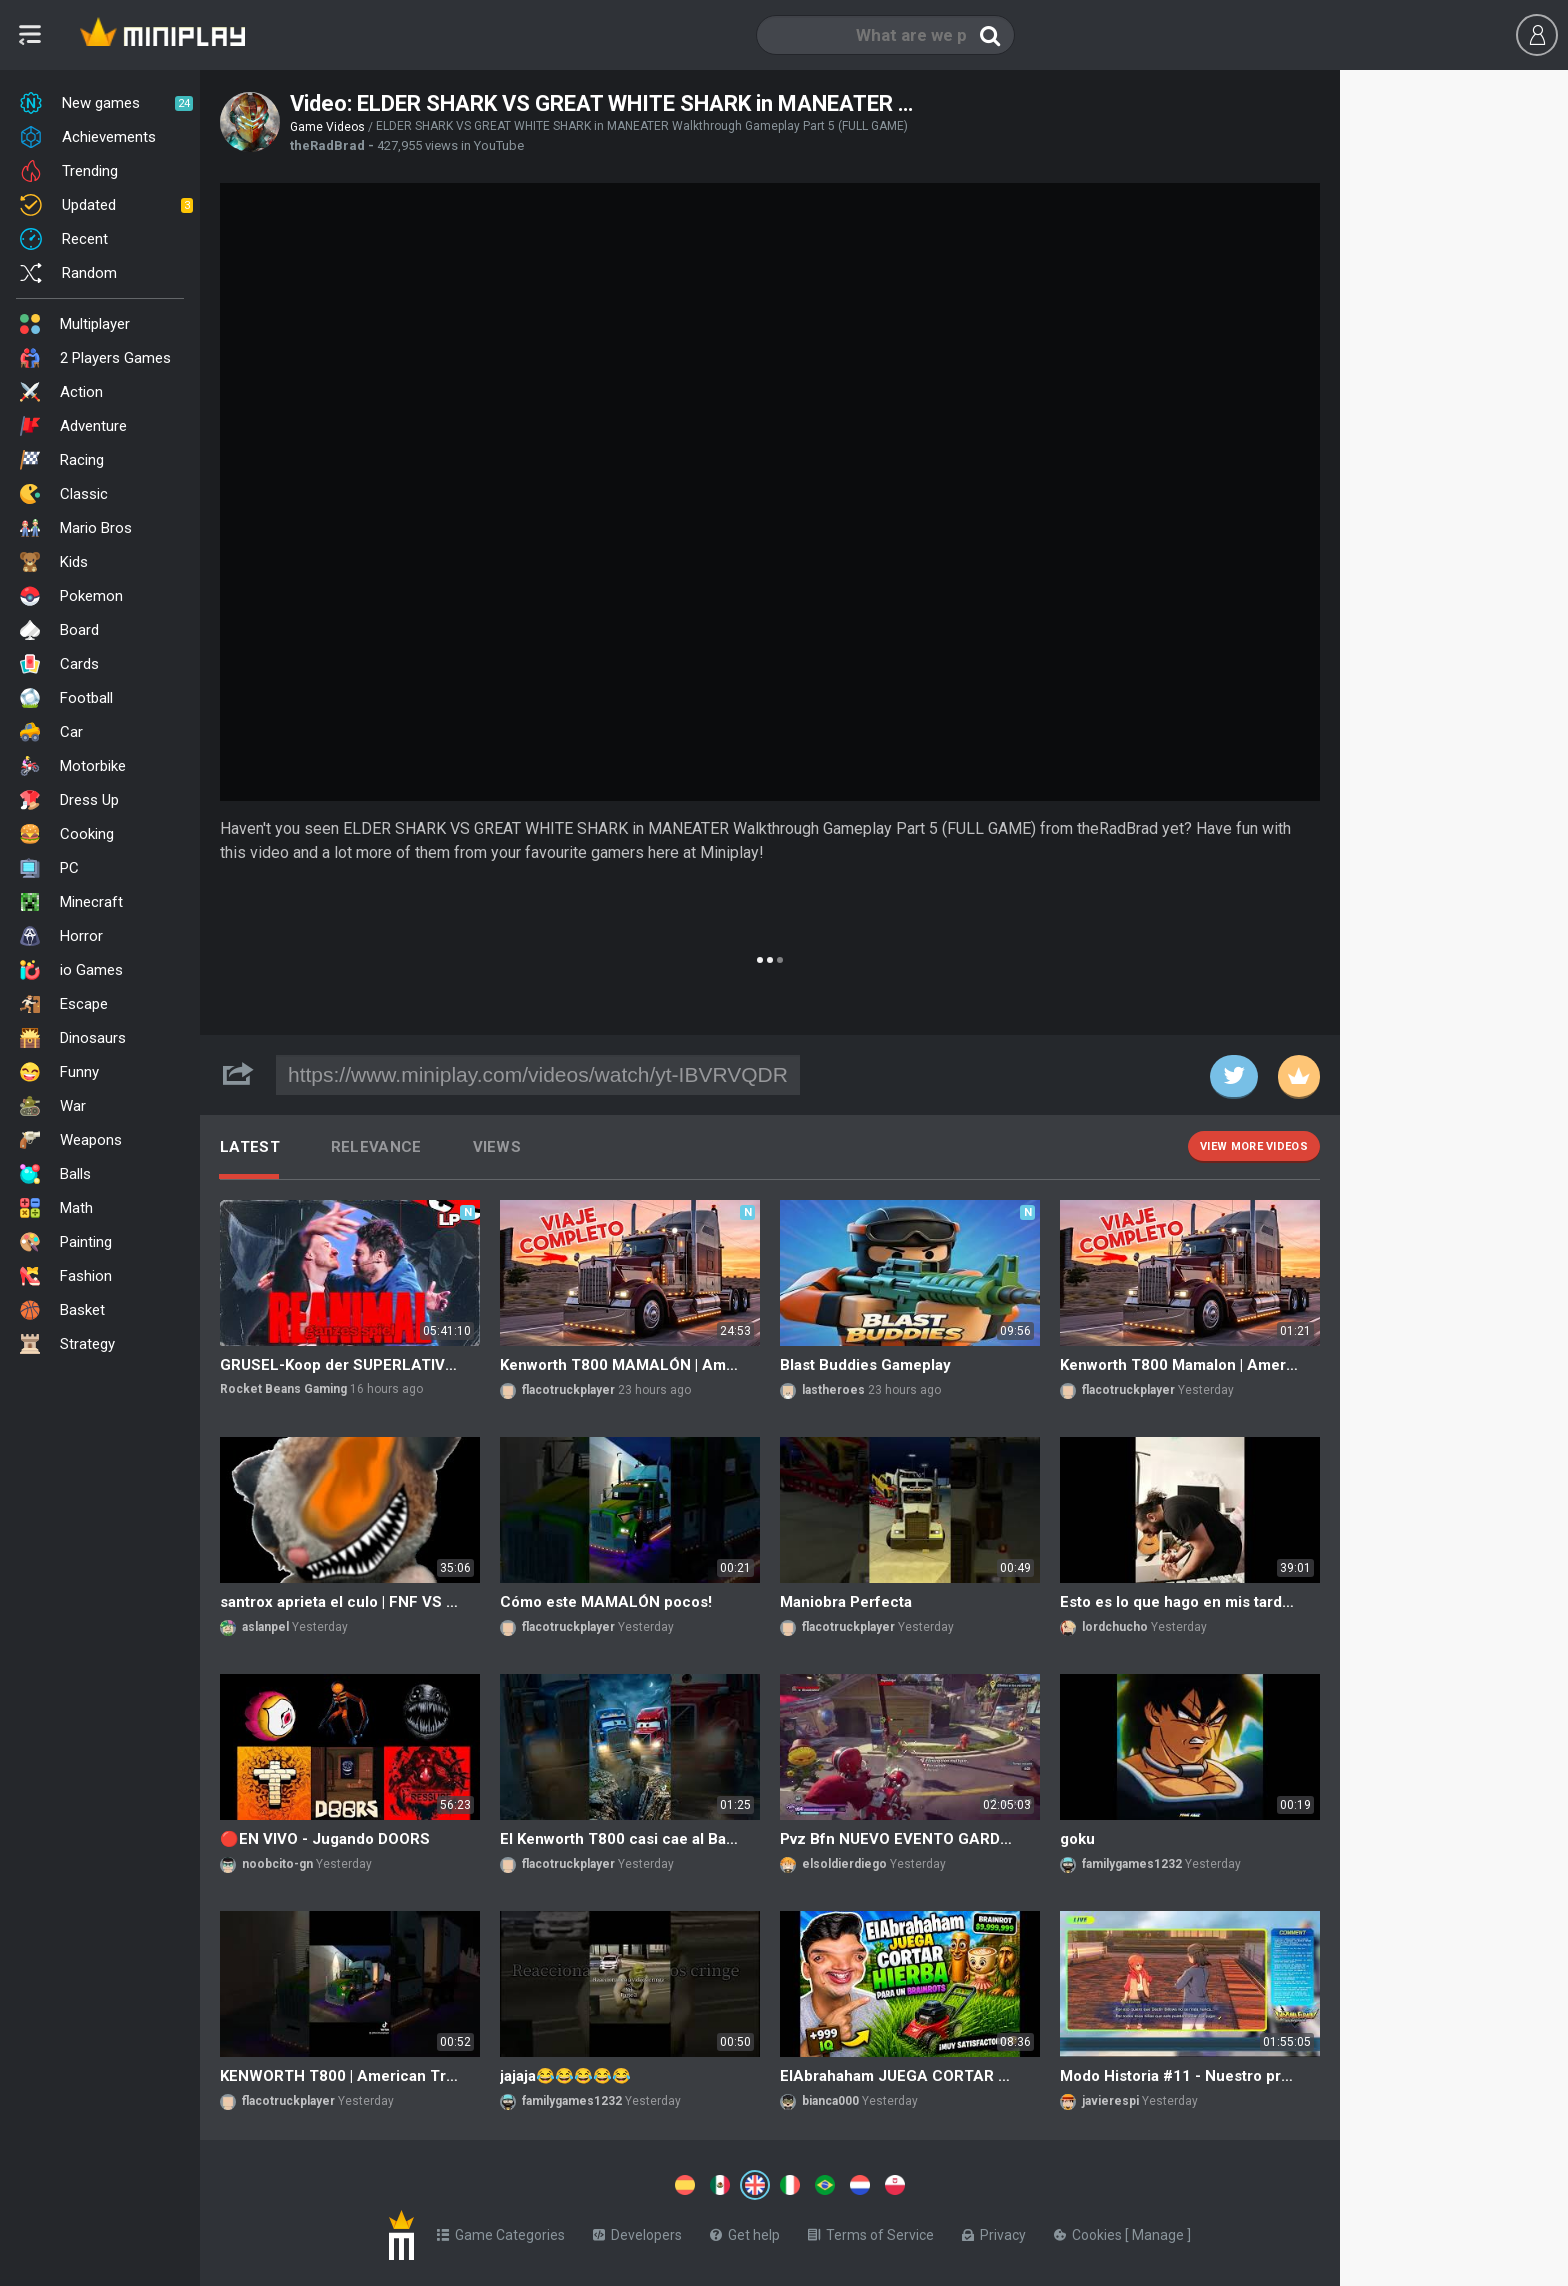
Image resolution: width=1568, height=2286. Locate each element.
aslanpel (265, 1627)
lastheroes (833, 1390)
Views (497, 1147)
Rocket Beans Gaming (283, 1389)
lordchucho (1115, 1627)
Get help (745, 2231)
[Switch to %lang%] (572, 2183)
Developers (637, 2231)
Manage (1159, 2231)
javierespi (1110, 2101)
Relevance (376, 1147)
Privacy (994, 2231)
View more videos (1254, 1146)
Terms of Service (871, 2231)
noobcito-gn (277, 1864)
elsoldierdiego (844, 1864)
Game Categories (501, 2231)
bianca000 (830, 2101)
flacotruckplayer (568, 1390)
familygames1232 (1132, 1864)
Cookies (1089, 2231)
